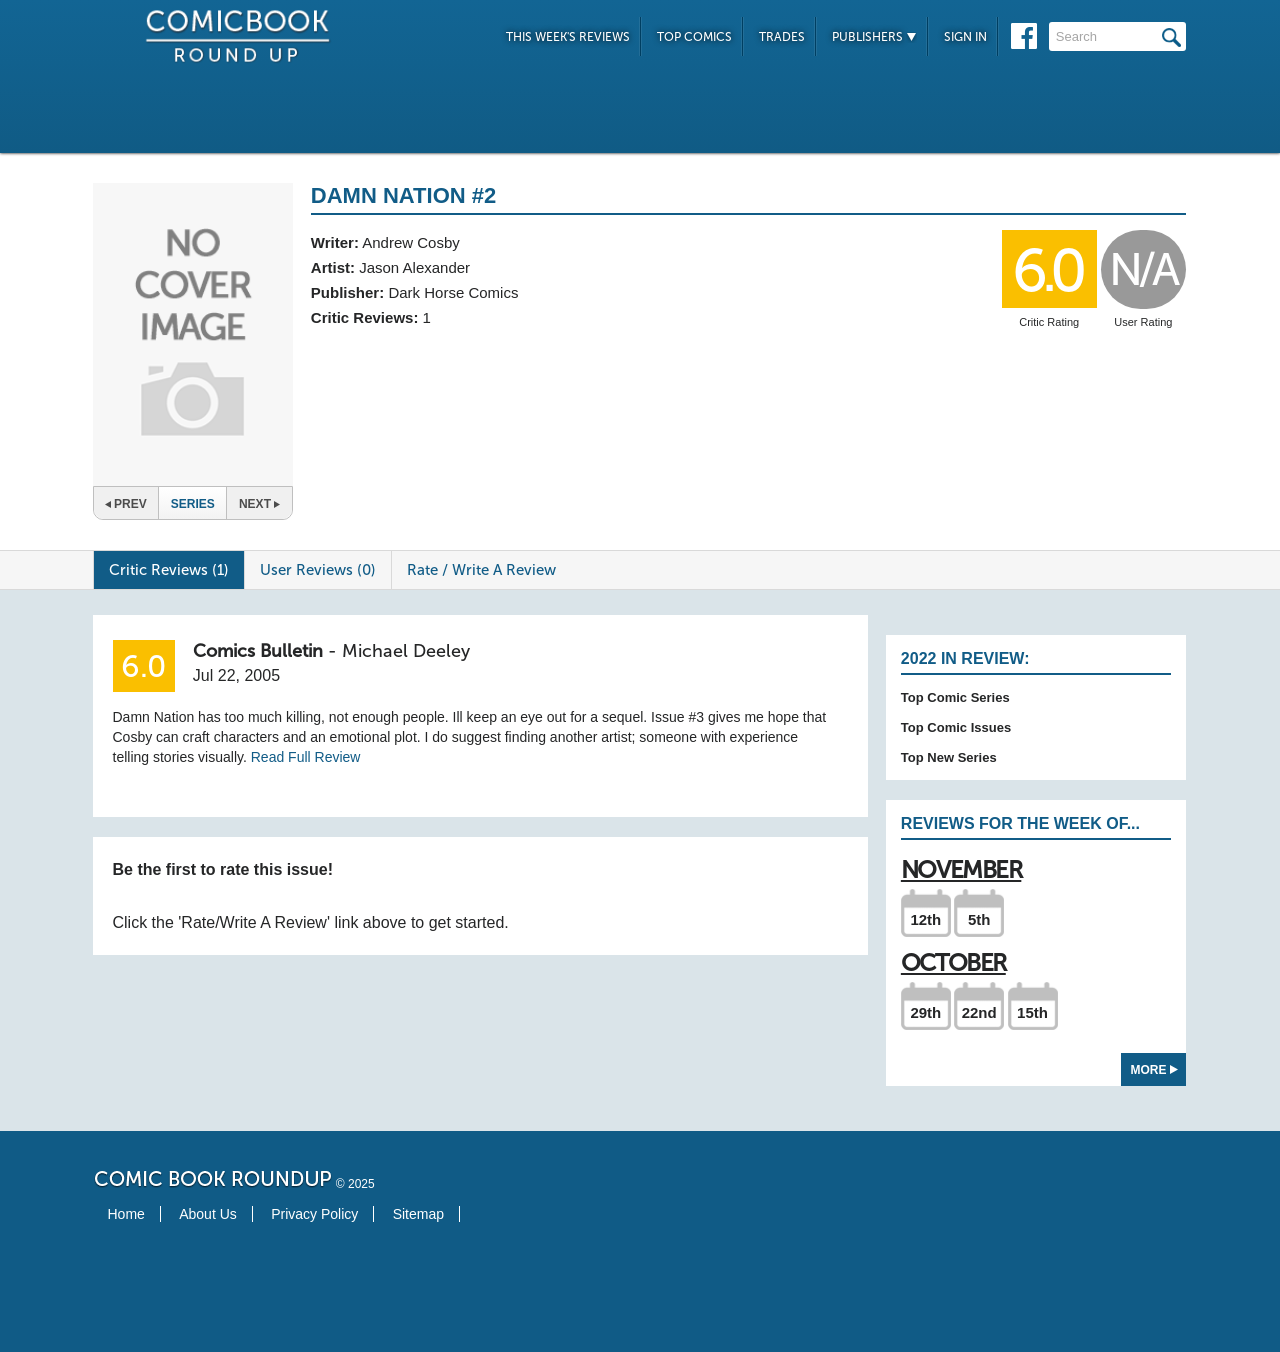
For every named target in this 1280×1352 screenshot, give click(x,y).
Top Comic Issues (956, 727)
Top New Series (949, 757)
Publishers (874, 37)
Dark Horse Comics (453, 292)
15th (1032, 1012)
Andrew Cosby (411, 242)
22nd (979, 1012)
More (1154, 1070)
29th (925, 1012)
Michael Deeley (406, 651)
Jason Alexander (414, 267)
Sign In (965, 37)
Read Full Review (306, 757)
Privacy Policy (314, 1214)
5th (979, 919)
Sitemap (418, 1214)
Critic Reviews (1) (169, 570)
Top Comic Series (955, 697)
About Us (208, 1214)
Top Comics (694, 37)
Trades (782, 37)
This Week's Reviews (568, 37)
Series (193, 504)
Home (126, 1214)
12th (925, 919)
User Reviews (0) (318, 570)
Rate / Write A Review (481, 570)
